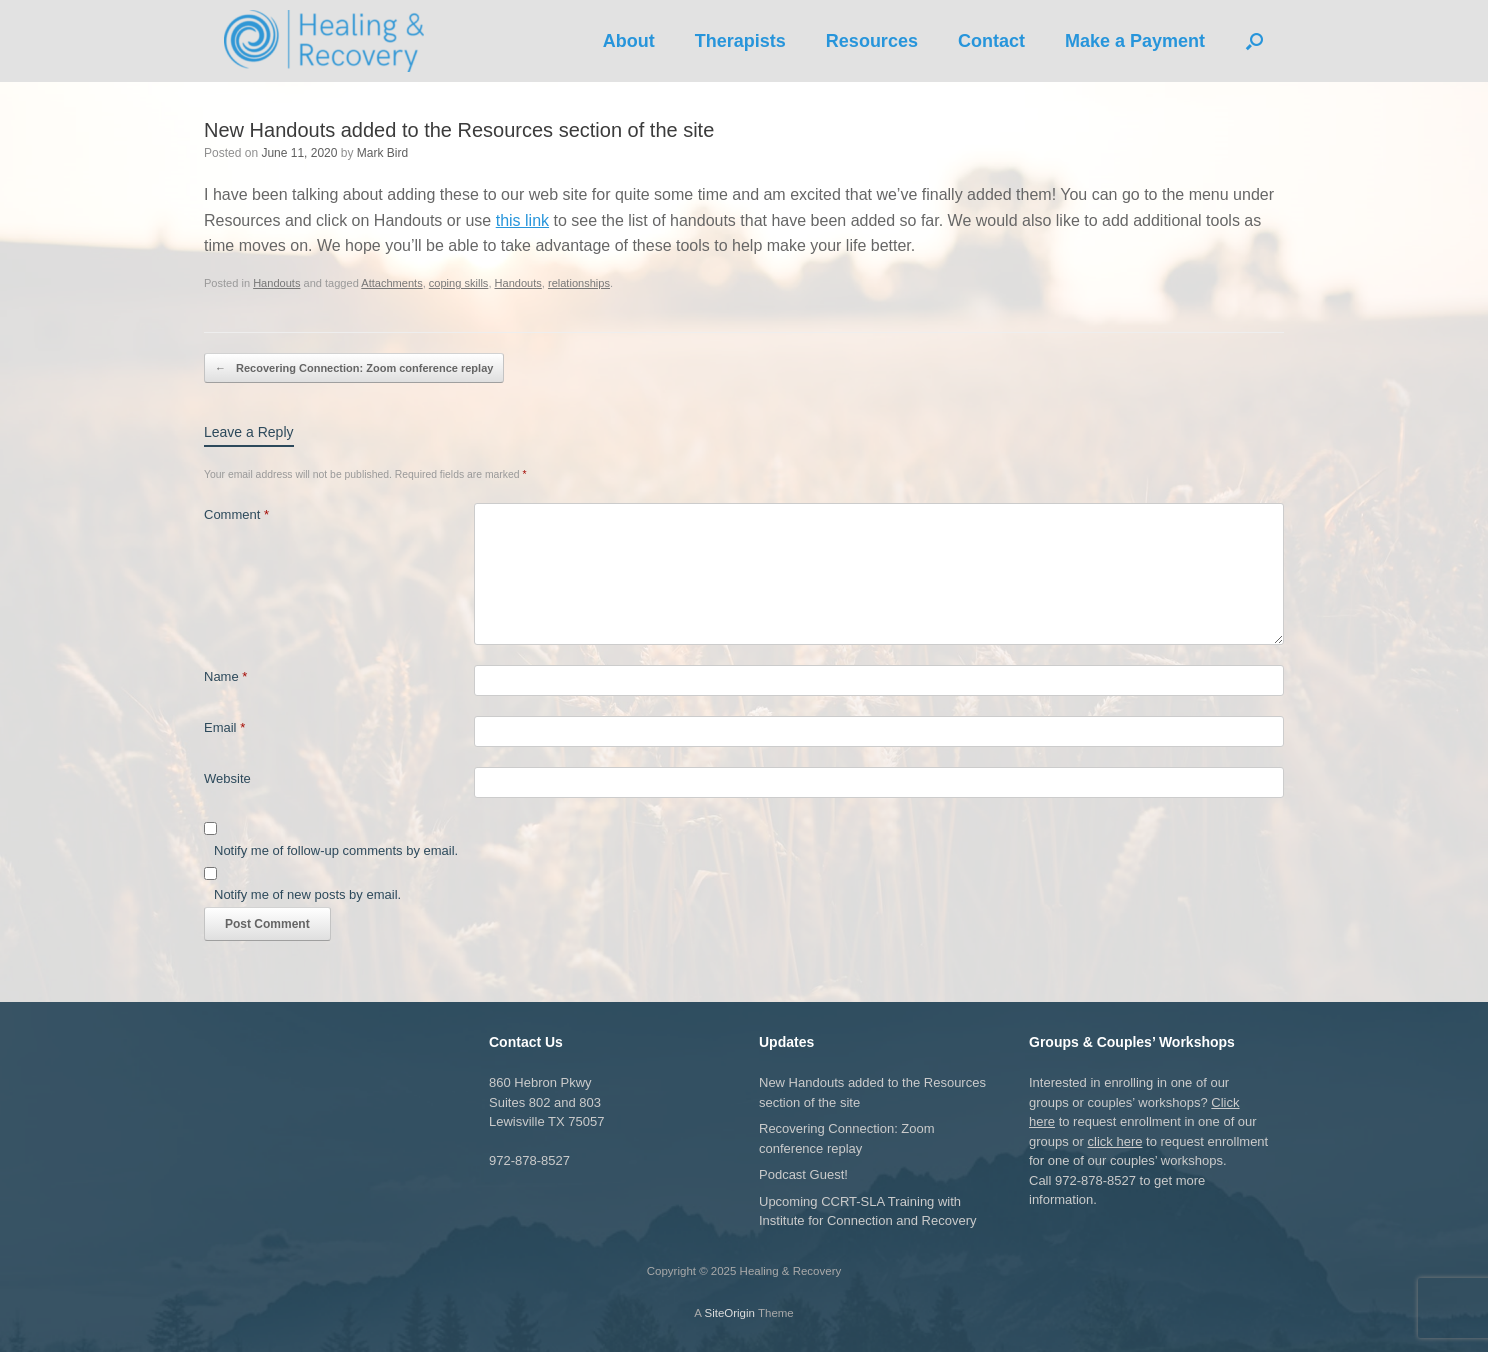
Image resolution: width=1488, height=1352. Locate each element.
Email (224, 727)
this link (522, 220)
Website (227, 778)
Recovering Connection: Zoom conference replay (354, 368)
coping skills (459, 283)
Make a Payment (1135, 41)
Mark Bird (382, 153)
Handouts (276, 283)
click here (1115, 1141)
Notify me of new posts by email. (307, 894)
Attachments (391, 283)
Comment (236, 514)
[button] (1254, 41)
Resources (872, 41)
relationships (579, 283)
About (629, 41)
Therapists (740, 41)
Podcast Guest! (803, 1174)
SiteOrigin (729, 1313)
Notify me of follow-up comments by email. (336, 850)
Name (225, 676)
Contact (991, 41)
